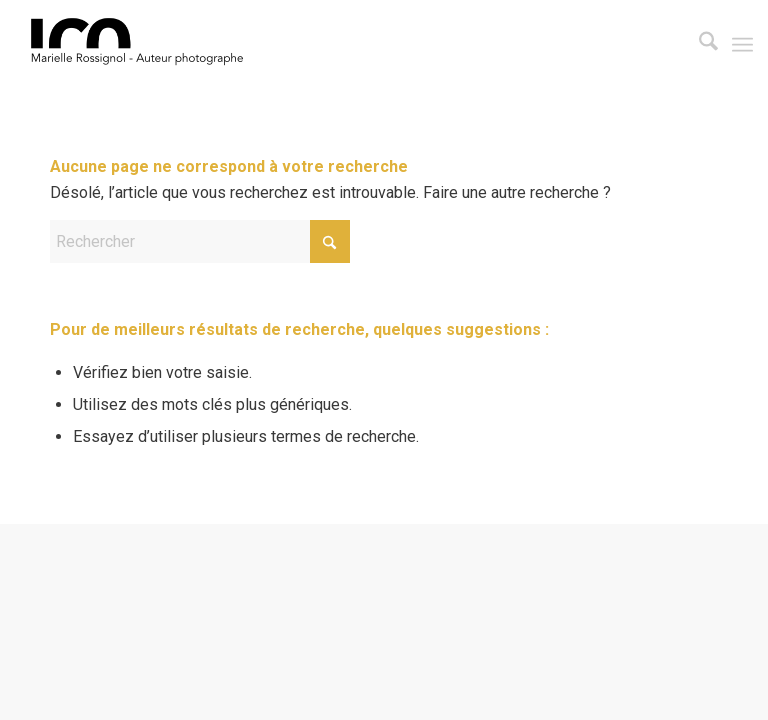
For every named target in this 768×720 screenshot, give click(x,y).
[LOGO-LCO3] (141, 45)
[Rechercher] (698, 45)
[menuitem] (698, 45)
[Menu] (742, 45)
